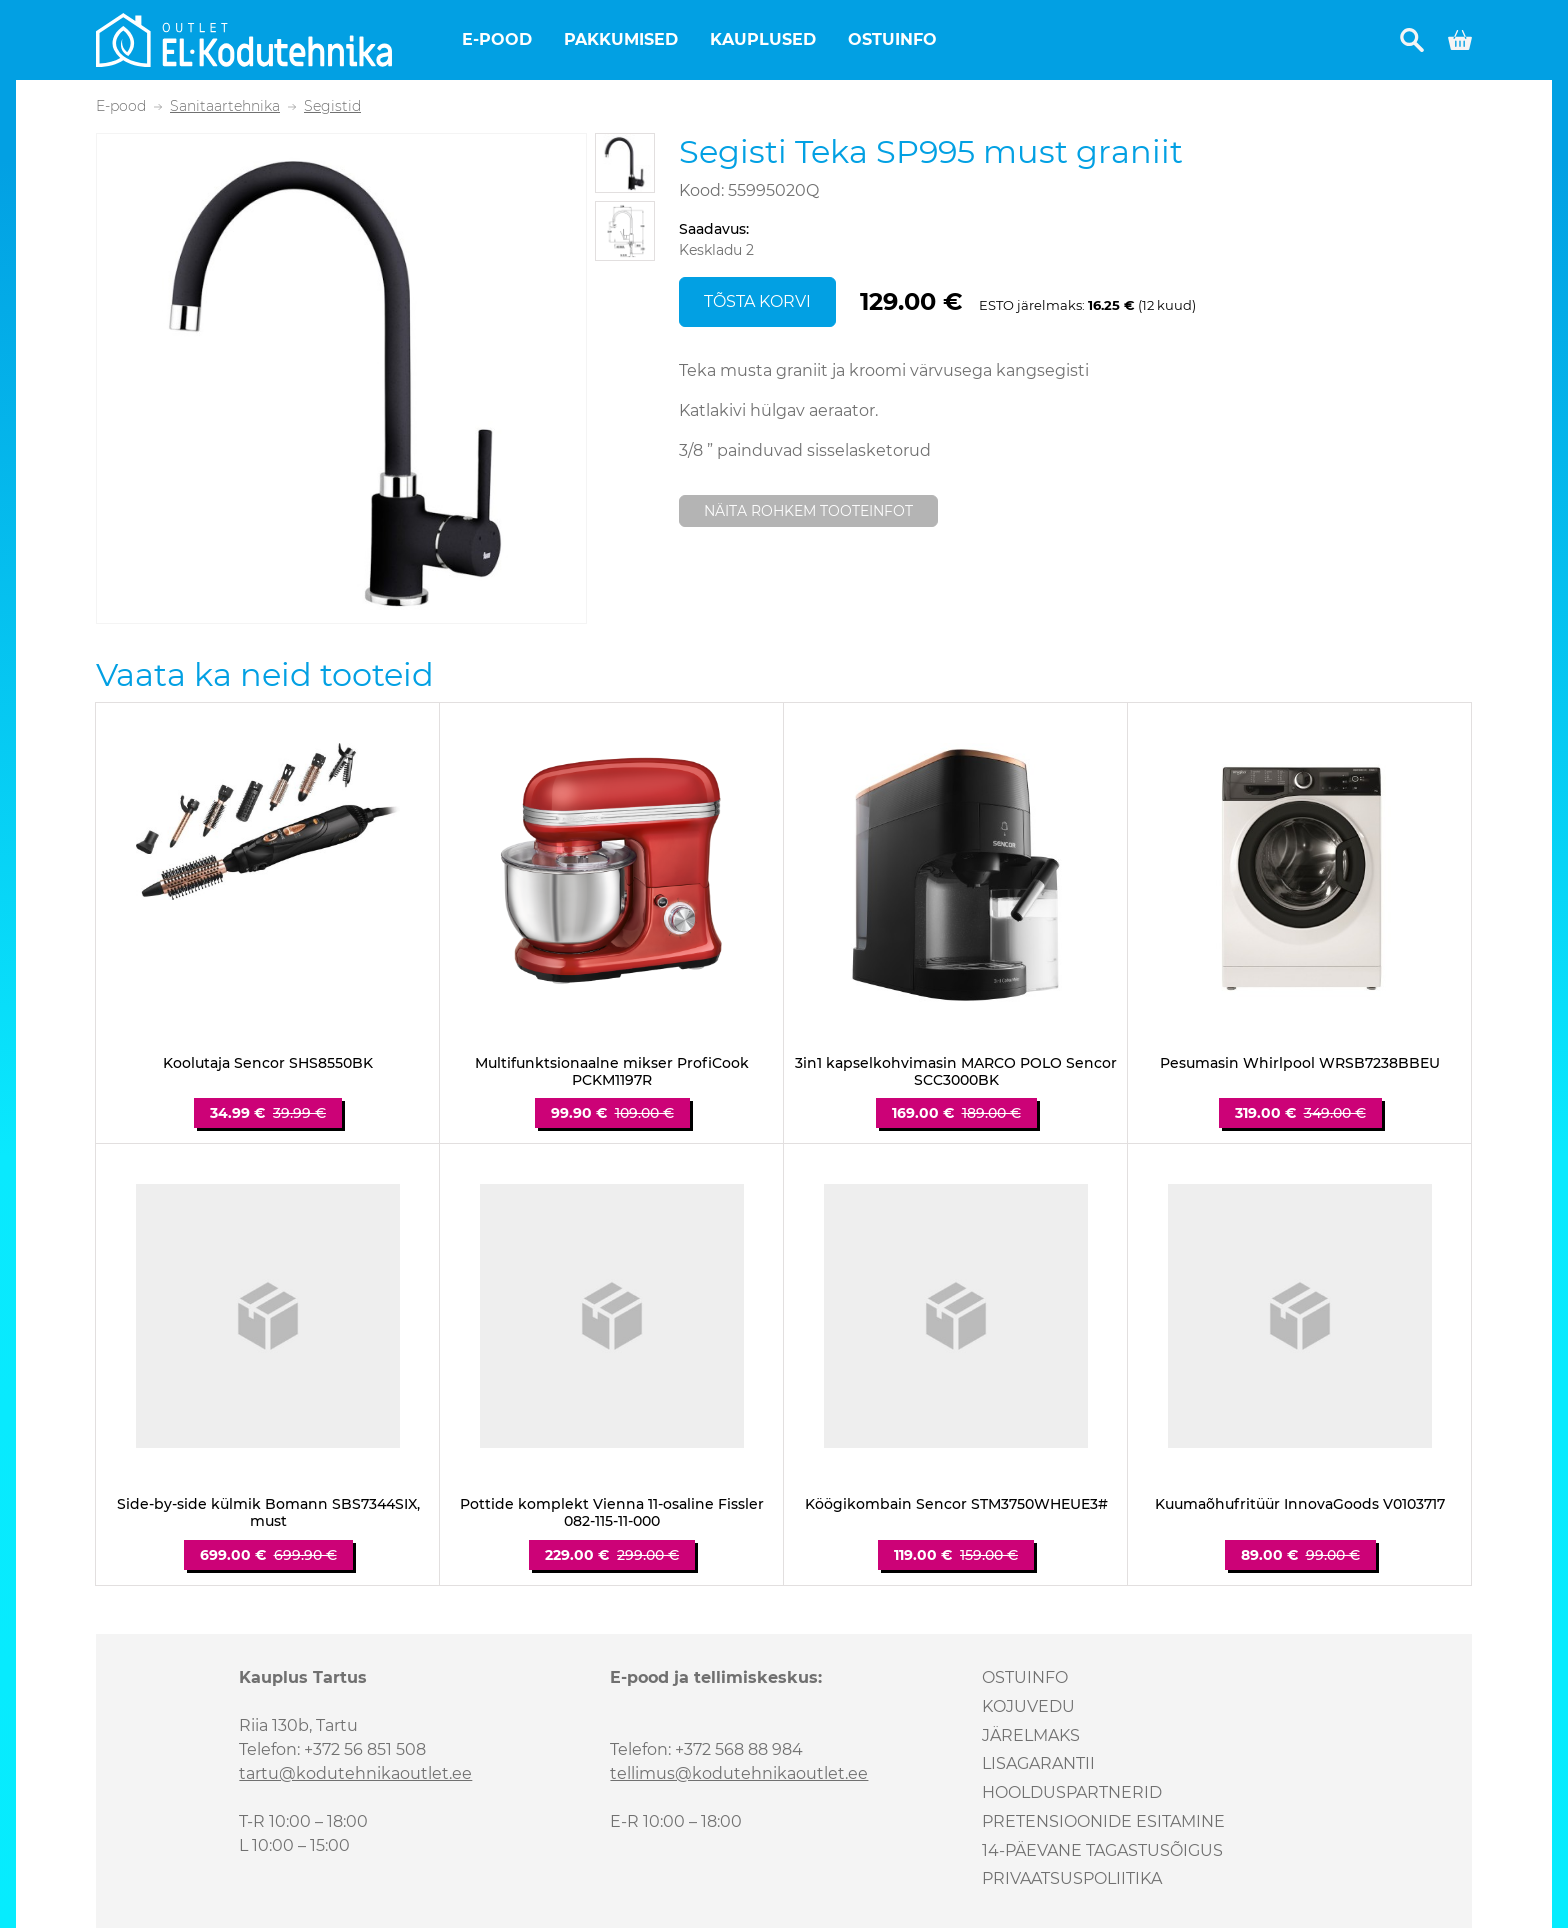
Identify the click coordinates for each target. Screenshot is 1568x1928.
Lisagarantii (1038, 1763)
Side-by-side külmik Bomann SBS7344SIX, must (268, 1513)
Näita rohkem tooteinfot (808, 511)
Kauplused (763, 39)
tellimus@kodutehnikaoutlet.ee (739, 1773)
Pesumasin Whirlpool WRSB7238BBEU (1300, 1063)
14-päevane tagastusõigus (1102, 1850)
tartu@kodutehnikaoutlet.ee (355, 1773)
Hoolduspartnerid (1072, 1792)
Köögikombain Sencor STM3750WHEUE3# (956, 1504)
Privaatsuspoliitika (1072, 1878)
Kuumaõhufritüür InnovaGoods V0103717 (1300, 1504)
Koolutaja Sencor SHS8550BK (268, 1063)
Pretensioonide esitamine (1103, 1821)
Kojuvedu (1028, 1706)
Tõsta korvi (757, 301)
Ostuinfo (892, 39)
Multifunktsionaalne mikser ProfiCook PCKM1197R (612, 1072)
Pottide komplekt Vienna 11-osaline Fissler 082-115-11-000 (612, 1513)
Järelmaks (1031, 1735)
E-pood (497, 39)
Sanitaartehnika (225, 106)
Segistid (332, 106)
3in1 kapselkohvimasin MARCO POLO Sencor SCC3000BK (956, 1072)
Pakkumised (621, 39)
